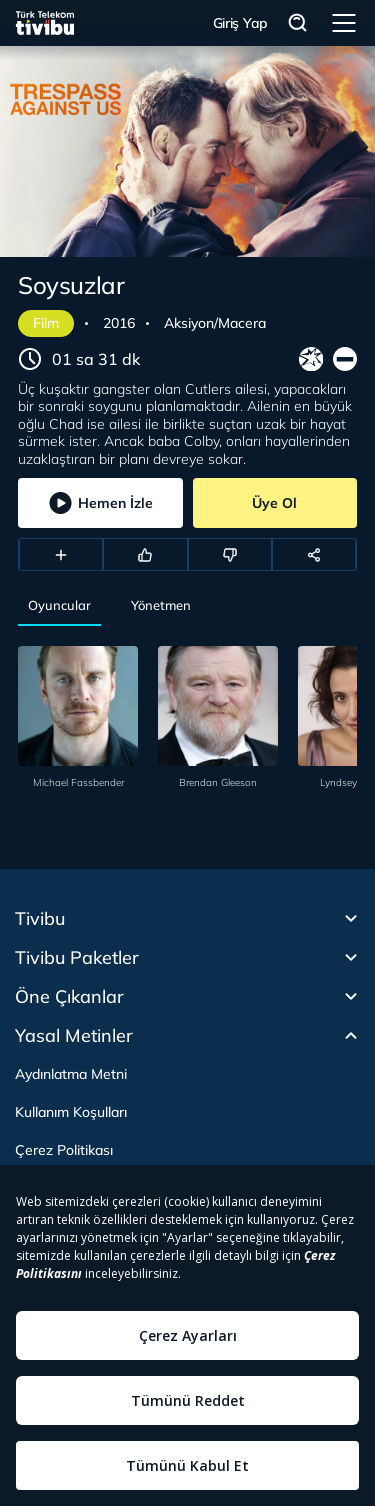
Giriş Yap (240, 23)
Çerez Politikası (64, 1150)
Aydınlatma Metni (71, 1074)
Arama (298, 23)
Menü (344, 23)
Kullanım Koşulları (71, 1112)
